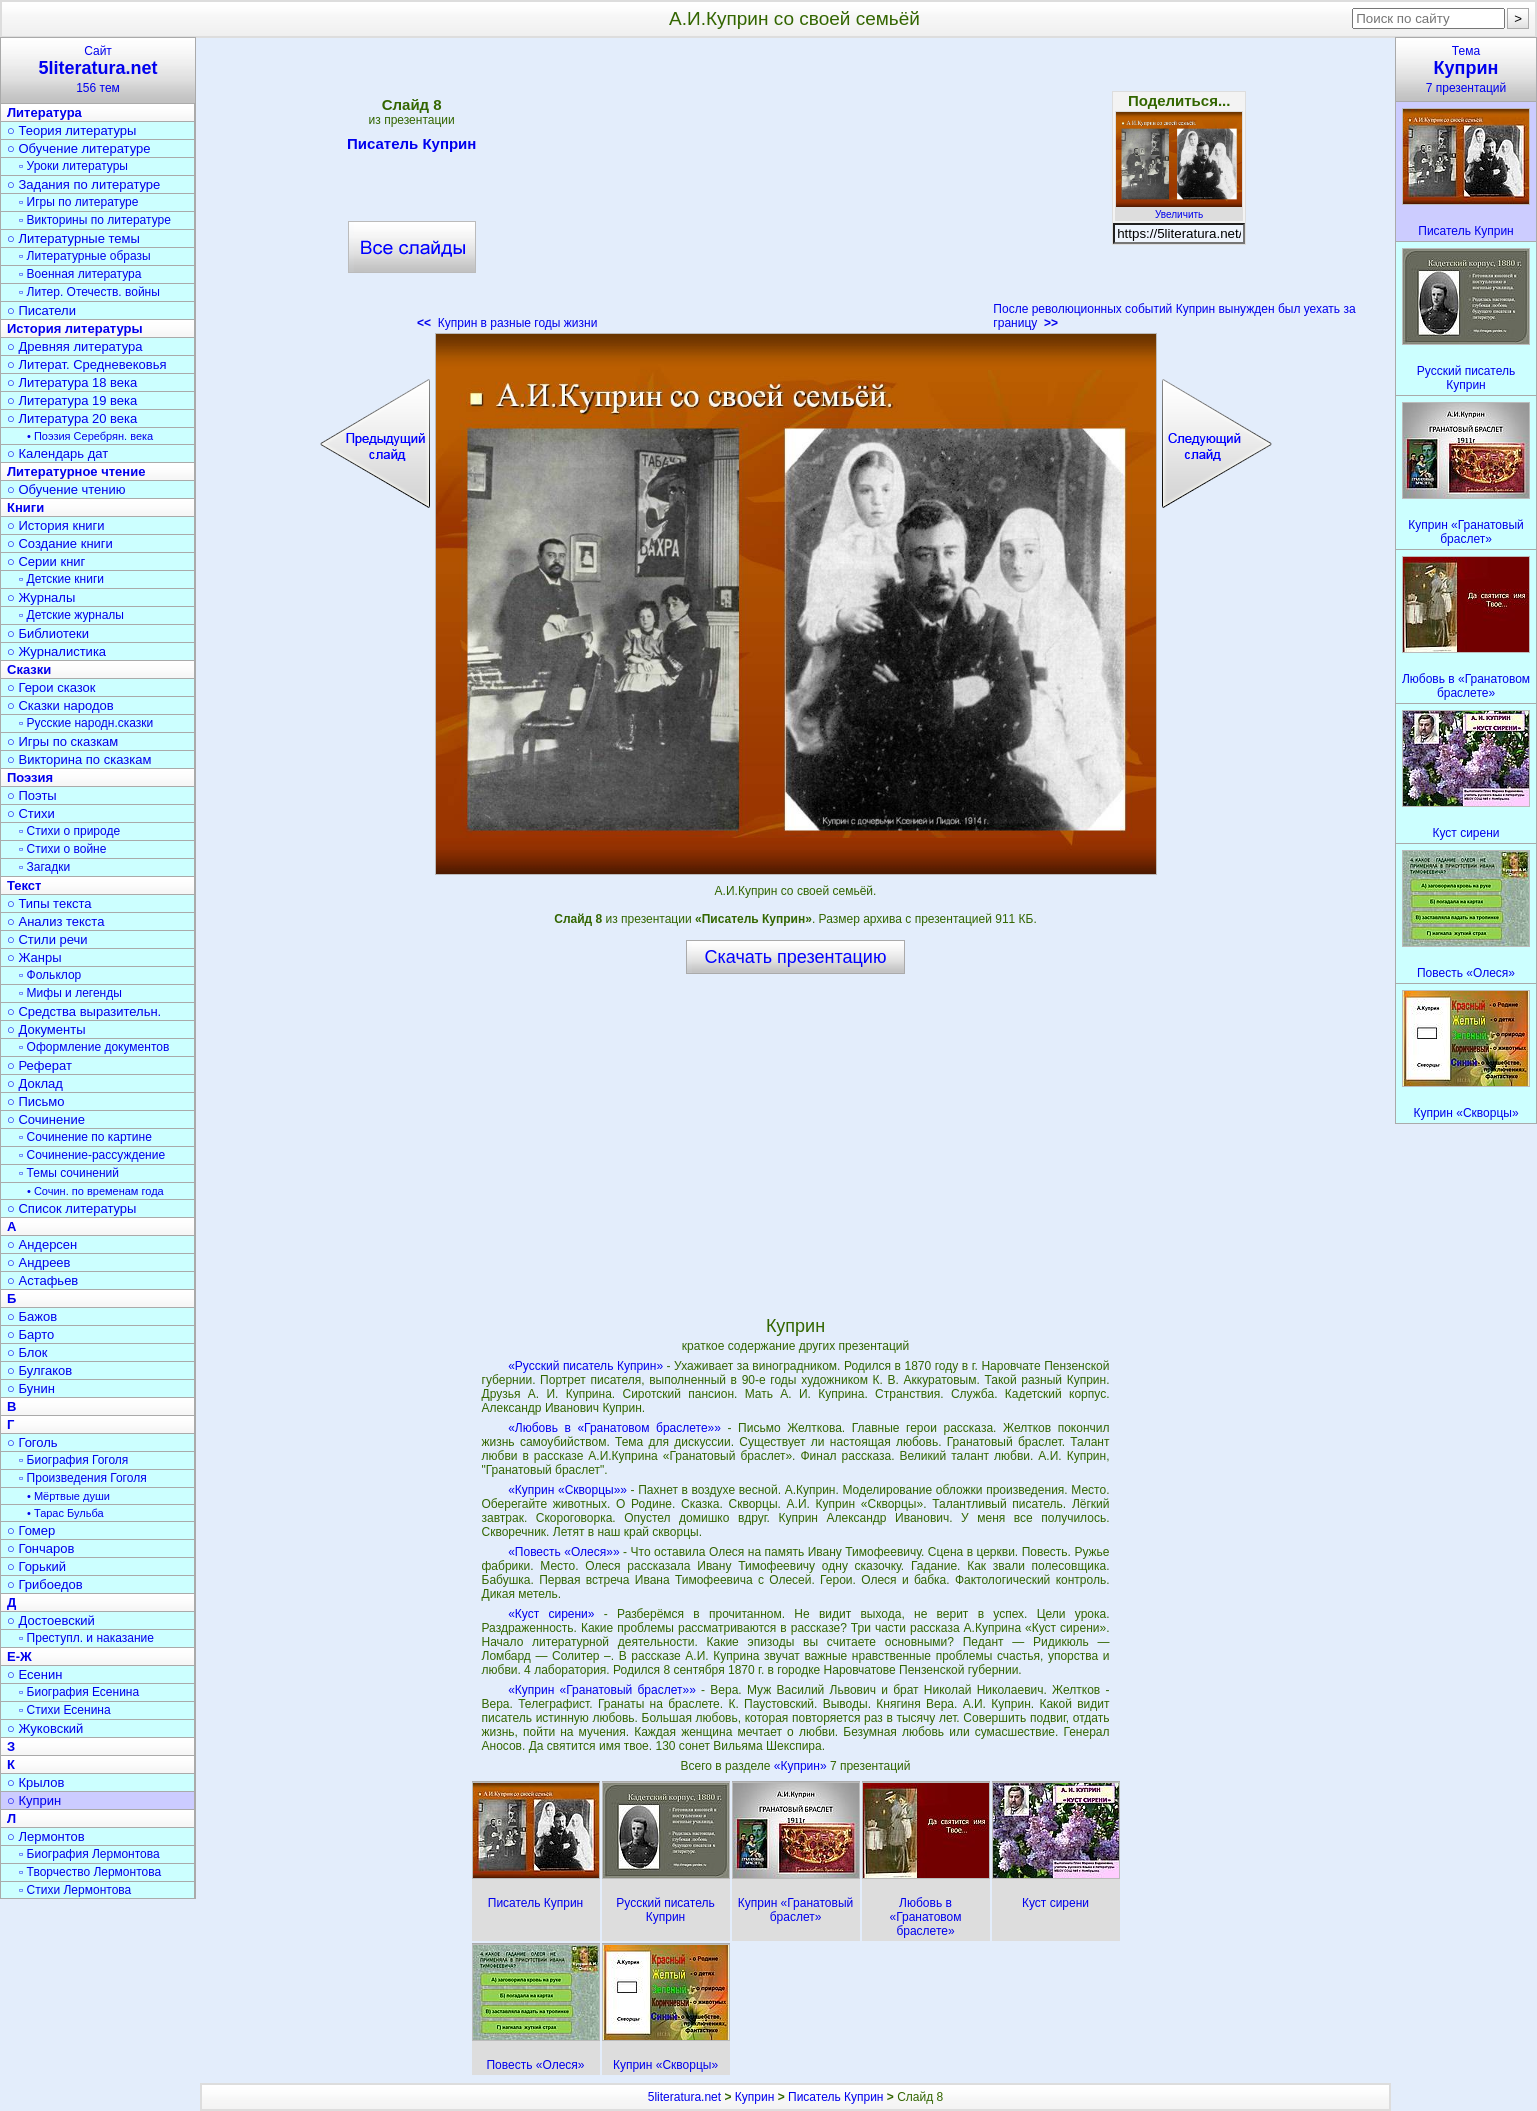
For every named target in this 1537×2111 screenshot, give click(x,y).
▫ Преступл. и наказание (86, 1638)
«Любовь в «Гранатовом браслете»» (614, 1428)
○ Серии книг (46, 561)
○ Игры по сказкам (62, 741)
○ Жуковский (45, 1728)
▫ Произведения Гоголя (83, 1478)
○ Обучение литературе (79, 148)
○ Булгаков (39, 1370)
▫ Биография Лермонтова (89, 1854)
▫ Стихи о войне (62, 849)
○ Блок (27, 1352)
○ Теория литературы (71, 130)
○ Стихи (31, 813)
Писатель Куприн (411, 147)
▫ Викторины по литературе (95, 220)
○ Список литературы (71, 1208)
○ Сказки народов (60, 705)
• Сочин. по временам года (95, 1191)
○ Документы (46, 1029)
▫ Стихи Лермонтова (75, 1890)
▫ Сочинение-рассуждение (92, 1155)
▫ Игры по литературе (78, 202)
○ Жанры (34, 957)
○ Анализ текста (55, 921)
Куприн (755, 2097)
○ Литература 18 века (72, 382)
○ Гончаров (40, 1548)
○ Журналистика (56, 651)
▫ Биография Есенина (79, 1692)
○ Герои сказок (51, 687)
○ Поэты (32, 795)
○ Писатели (41, 310)
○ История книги (56, 525)
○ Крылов (35, 1782)
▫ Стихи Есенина (65, 1710)
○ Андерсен (42, 1244)
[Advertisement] (795, 190)
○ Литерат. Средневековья (87, 364)
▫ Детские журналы (71, 615)
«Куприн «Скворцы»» (567, 1490)
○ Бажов (32, 1316)
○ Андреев (39, 1262)
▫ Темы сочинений (69, 1173)
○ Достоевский (51, 1620)
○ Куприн (34, 1800)
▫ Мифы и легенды (70, 993)
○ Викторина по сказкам (79, 759)
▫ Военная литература (80, 274)
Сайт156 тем (98, 69)
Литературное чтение (76, 471)
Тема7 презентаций (1466, 69)
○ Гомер (31, 1530)
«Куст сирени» (551, 1614)
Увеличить (1179, 209)
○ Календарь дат (57, 453)
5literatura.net (684, 2097)
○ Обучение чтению (66, 489)
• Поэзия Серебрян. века (90, 436)
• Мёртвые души (68, 1496)
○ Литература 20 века (72, 418)
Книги (25, 507)
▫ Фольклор (50, 975)
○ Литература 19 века (72, 400)
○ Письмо (36, 1101)
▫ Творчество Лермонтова (90, 1872)
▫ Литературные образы (85, 256)
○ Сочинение (46, 1119)
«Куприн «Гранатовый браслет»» (602, 1690)
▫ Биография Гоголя (73, 1460)
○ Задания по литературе (83, 184)
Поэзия (30, 777)
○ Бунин (31, 1388)
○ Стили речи (47, 939)
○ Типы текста (49, 903)
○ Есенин (34, 1674)
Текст (24, 885)
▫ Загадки (44, 867)
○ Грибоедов (45, 1584)
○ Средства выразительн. (84, 1011)
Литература (44, 112)
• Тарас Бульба (65, 1513)
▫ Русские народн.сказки (86, 723)
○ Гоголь (32, 1442)
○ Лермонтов (46, 1836)
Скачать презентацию (796, 957)
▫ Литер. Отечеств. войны (89, 292)
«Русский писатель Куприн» (585, 1366)
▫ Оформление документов (94, 1047)
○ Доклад (35, 1083)
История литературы (75, 328)
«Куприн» (802, 1766)
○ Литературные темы (73, 238)
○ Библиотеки (48, 633)
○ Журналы (41, 597)
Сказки (29, 669)
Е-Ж (19, 1656)
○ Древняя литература (74, 346)
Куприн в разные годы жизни (507, 323)
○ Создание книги (60, 543)
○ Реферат (39, 1065)
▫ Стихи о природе (69, 831)
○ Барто (30, 1334)
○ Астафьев (42, 1280)
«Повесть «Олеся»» (563, 1552)
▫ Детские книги (61, 579)
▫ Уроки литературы (73, 166)
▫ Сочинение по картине (85, 1137)
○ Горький (36, 1566)
